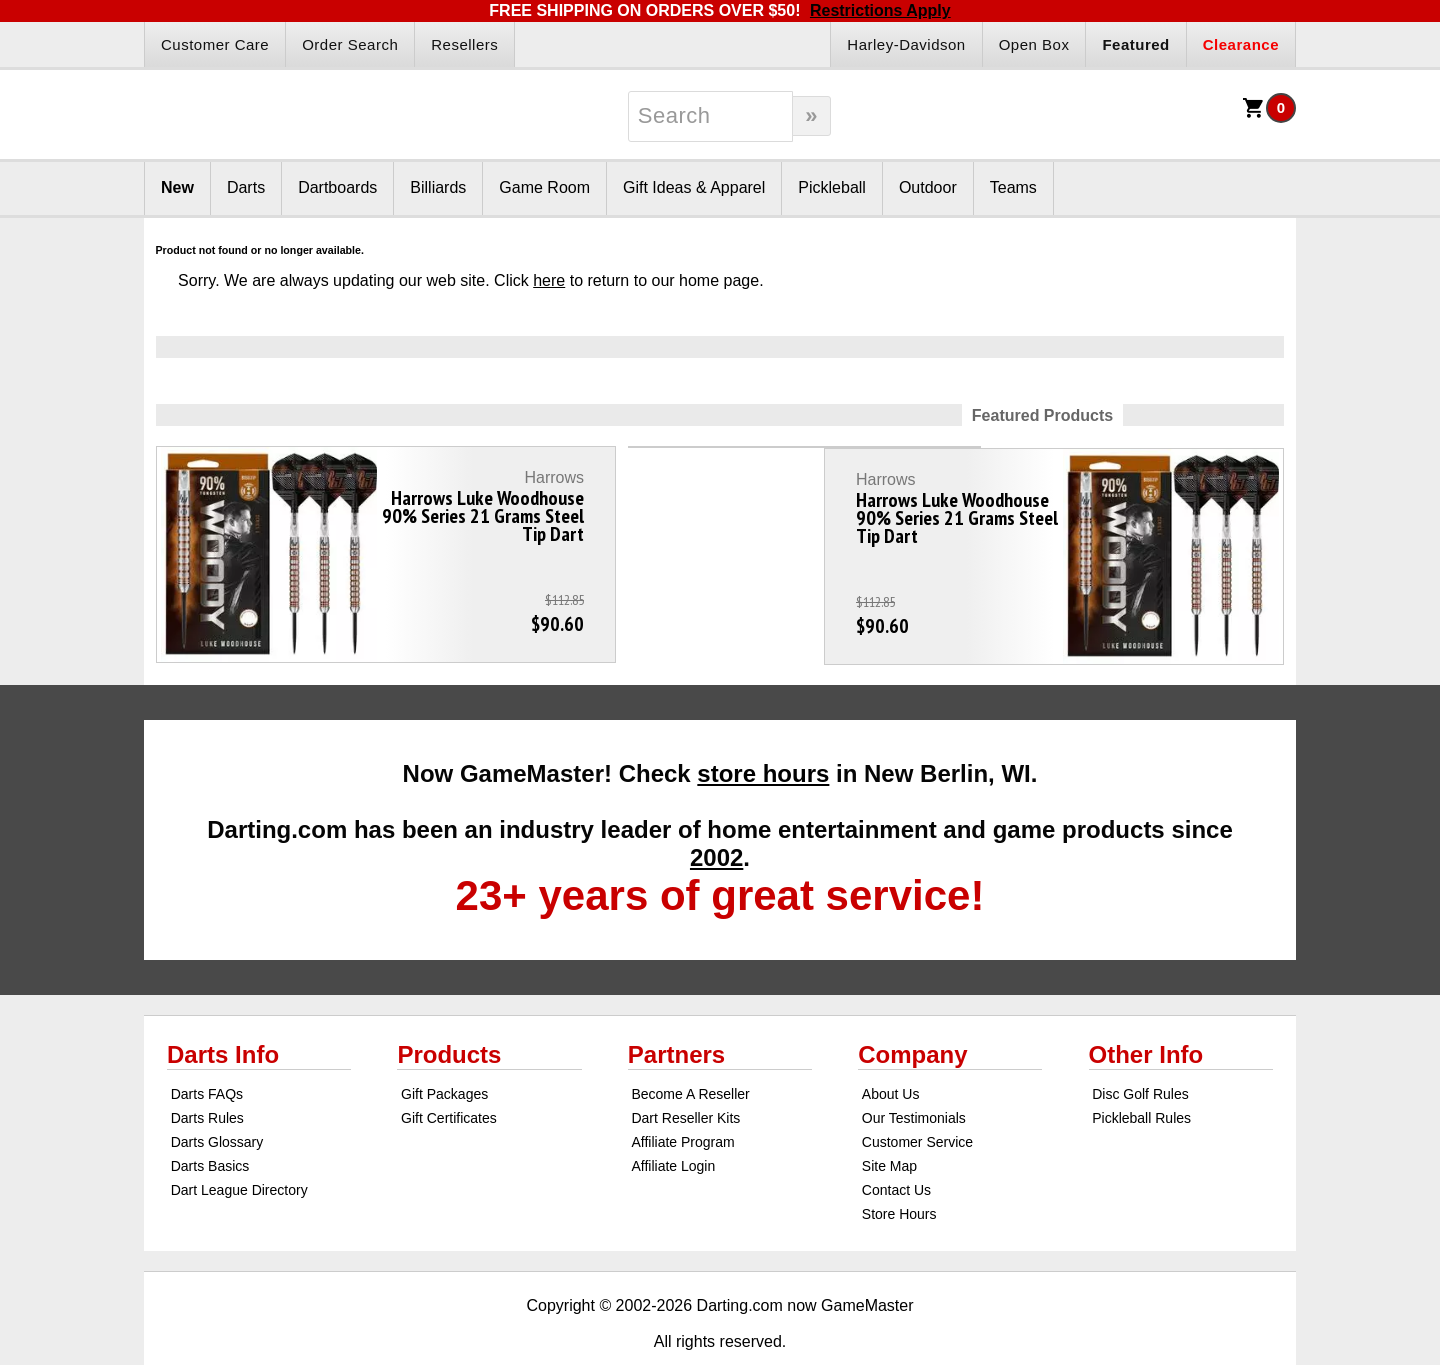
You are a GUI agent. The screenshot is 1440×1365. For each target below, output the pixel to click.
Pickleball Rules (1141, 1076)
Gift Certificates (449, 1076)
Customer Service (917, 1100)
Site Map (889, 1124)
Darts (246, 187)
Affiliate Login (673, 1124)
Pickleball (832, 187)
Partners (676, 1012)
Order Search (350, 44)
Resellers (464, 44)
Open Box (1034, 44)
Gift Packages (444, 1052)
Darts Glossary (217, 1100)
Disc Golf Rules (1140, 1052)
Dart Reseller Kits (685, 1076)
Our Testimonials (914, 1076)
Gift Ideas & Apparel (694, 187)
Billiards (438, 187)
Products (449, 1012)
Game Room (544, 187)
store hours (763, 731)
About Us (891, 1052)
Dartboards (337, 187)
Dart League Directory (239, 1148)
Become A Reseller (690, 1052)
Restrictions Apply (880, 10)
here (549, 280)
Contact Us (896, 1148)
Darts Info (223, 1012)
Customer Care (215, 44)
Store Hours (899, 1172)
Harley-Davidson (906, 44)
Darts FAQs (207, 1052)
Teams (1013, 187)
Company (912, 1012)
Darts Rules (207, 1076)
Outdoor (928, 187)
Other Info (1146, 1012)
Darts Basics (210, 1124)
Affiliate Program (682, 1100)
